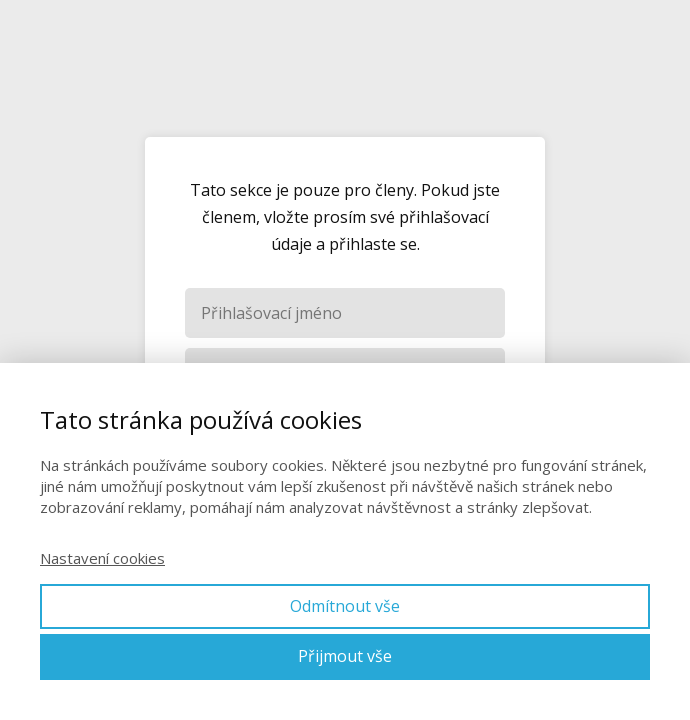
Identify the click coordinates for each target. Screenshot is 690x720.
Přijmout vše (345, 656)
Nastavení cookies (102, 558)
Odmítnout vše (345, 606)
